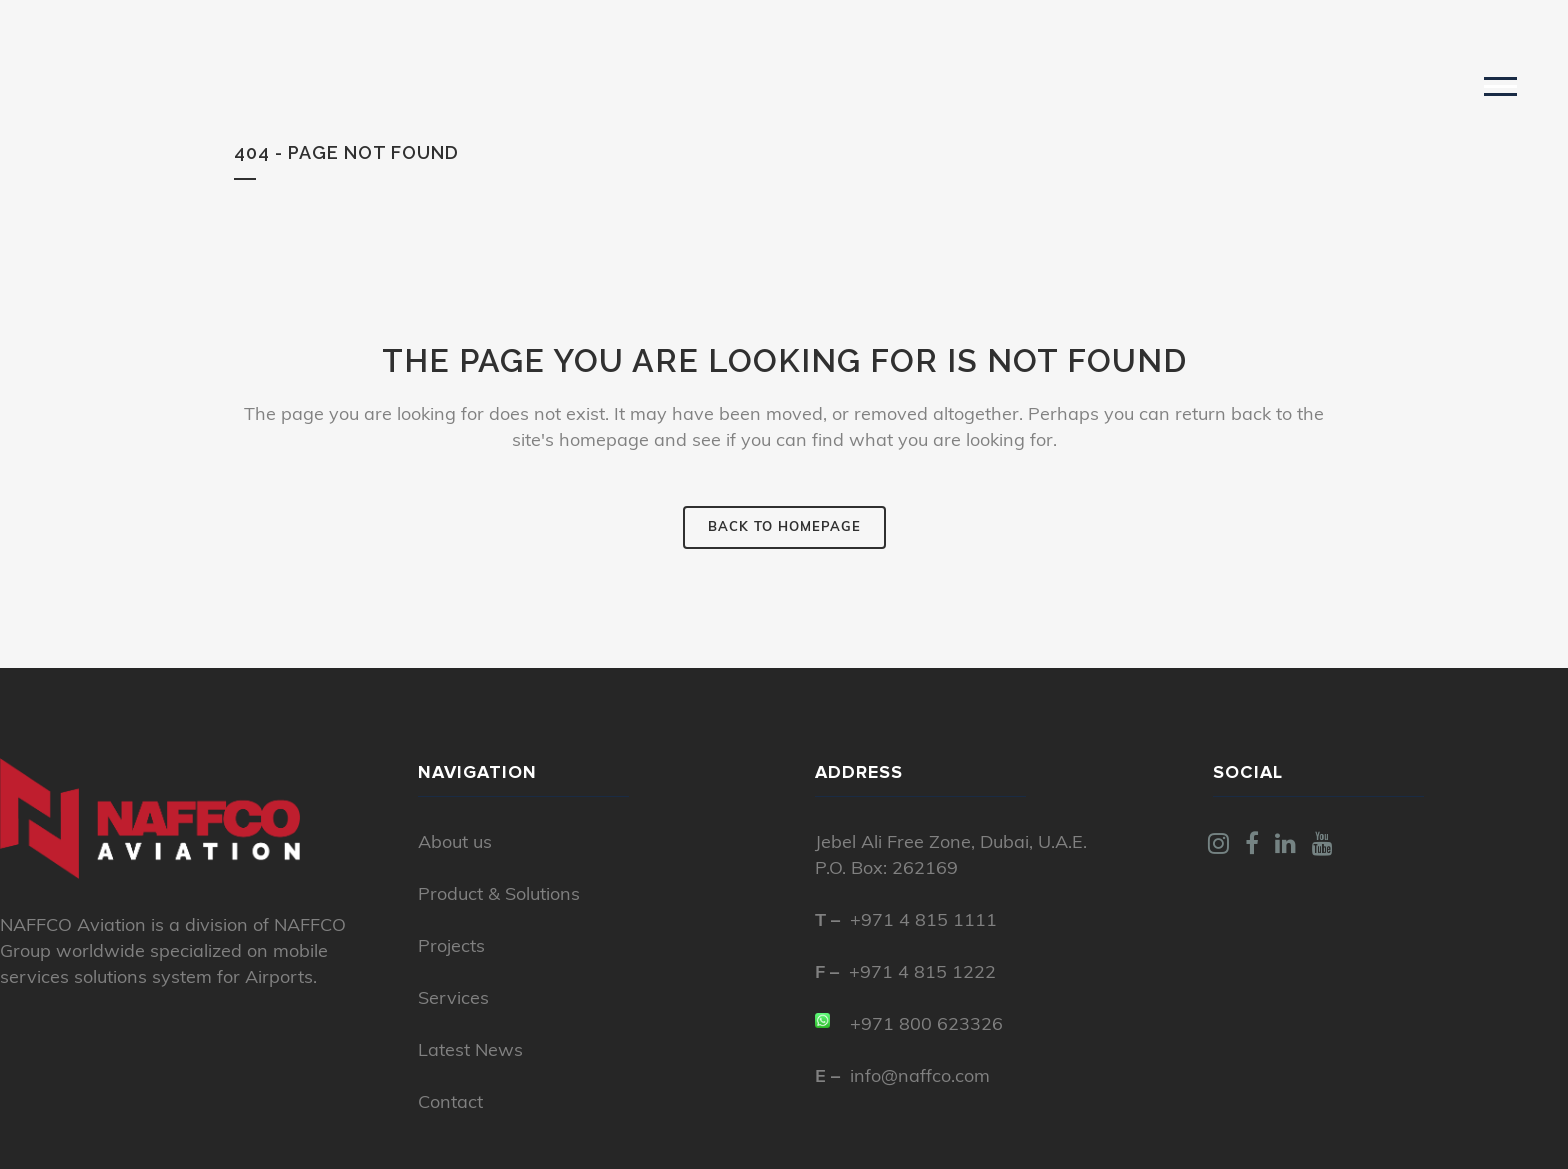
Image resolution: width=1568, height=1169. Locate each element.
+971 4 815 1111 (923, 921)
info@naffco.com (920, 1077)
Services (453, 999)
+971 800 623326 (926, 1025)
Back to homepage (784, 527)
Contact (450, 1103)
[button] (1500, 85)
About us (455, 843)
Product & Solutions (499, 895)
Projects (451, 947)
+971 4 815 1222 (922, 973)
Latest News (470, 1051)
